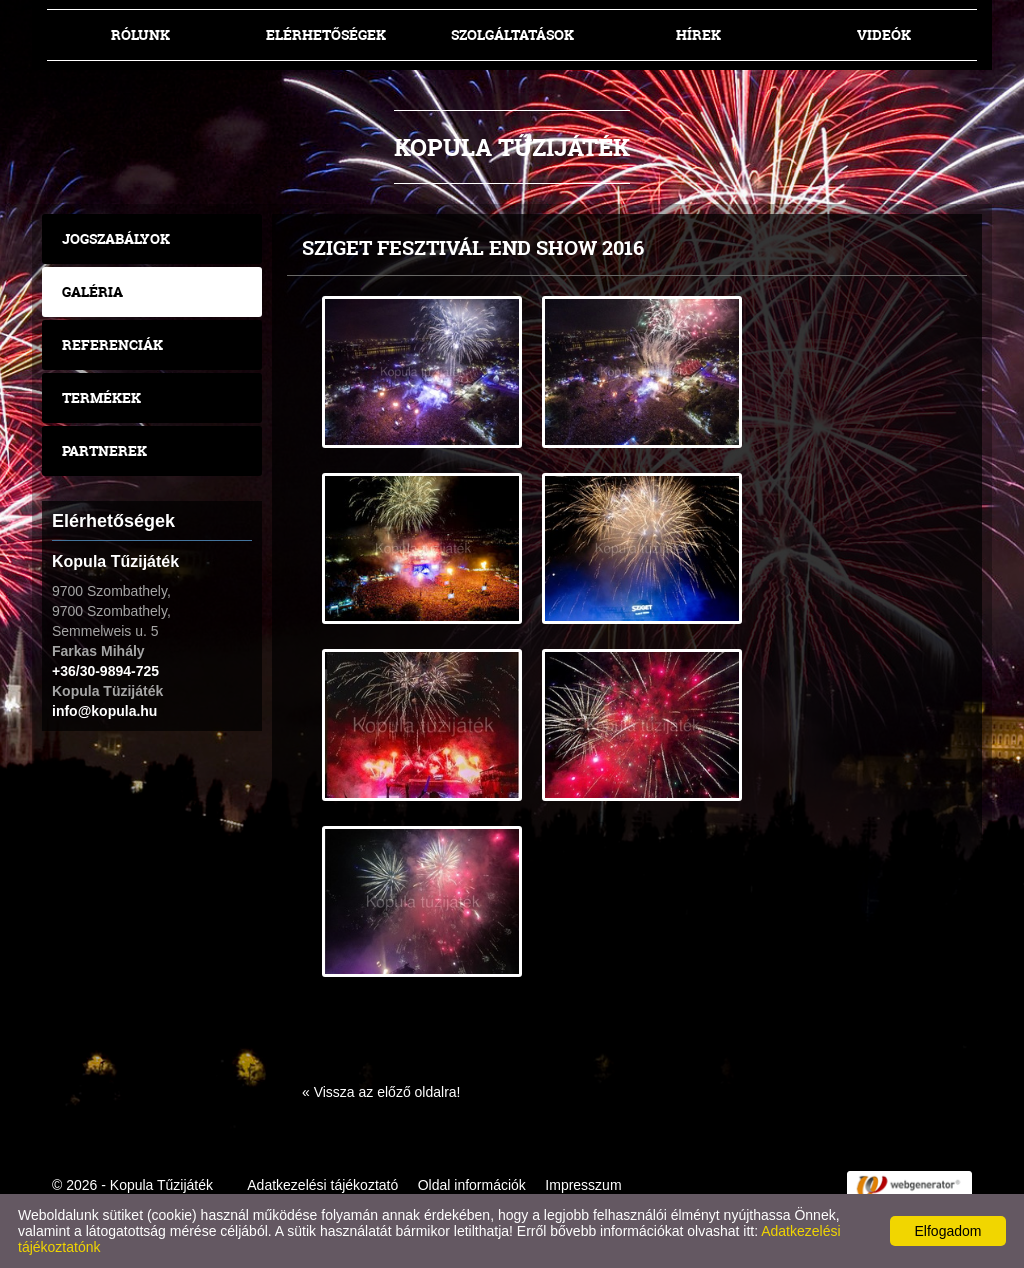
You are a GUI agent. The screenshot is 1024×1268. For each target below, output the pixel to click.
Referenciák (112, 344)
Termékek (101, 397)
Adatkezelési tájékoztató (322, 1185)
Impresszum (583, 1185)
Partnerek (104, 450)
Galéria (92, 291)
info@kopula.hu (104, 711)
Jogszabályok (116, 238)
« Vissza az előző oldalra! (381, 1092)
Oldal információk (472, 1185)
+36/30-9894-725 (105, 671)
